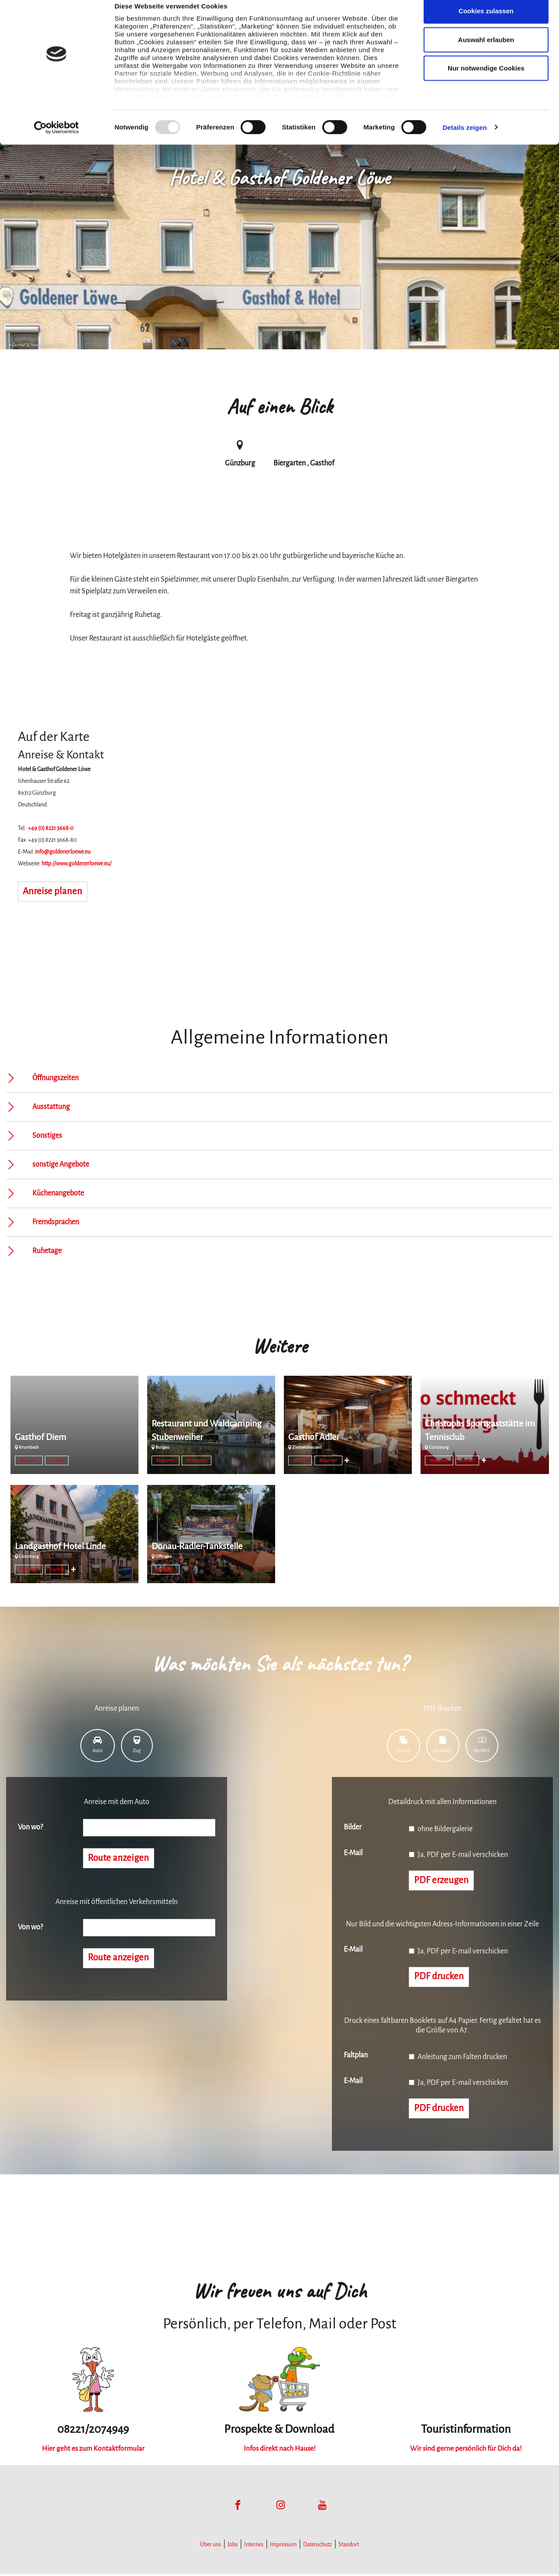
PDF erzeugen (442, 1881)
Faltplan (356, 2056)
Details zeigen (464, 139)
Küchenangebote (58, 1193)
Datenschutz (317, 2546)
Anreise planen (53, 892)
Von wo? (30, 1827)
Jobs (233, 2546)
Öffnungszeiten (55, 1078)
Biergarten (29, 1460)
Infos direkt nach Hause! (279, 2450)
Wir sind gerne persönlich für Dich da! (465, 2450)
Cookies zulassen (486, 23)
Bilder (353, 1827)
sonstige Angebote (60, 1164)
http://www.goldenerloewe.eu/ (76, 864)
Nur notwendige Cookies (486, 80)
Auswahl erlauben (486, 51)
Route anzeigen (119, 1858)
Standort (348, 2546)
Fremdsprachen (55, 1222)
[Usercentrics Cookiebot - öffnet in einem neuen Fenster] (56, 139)
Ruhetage (47, 1251)
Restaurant (196, 1460)
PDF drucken (439, 1978)
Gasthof (57, 1460)
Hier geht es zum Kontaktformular (93, 2450)
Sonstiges (47, 1136)
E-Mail (353, 1853)
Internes (253, 2546)
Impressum (283, 2546)
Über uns (210, 2546)
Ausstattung (51, 1107)
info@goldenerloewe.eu (62, 852)
